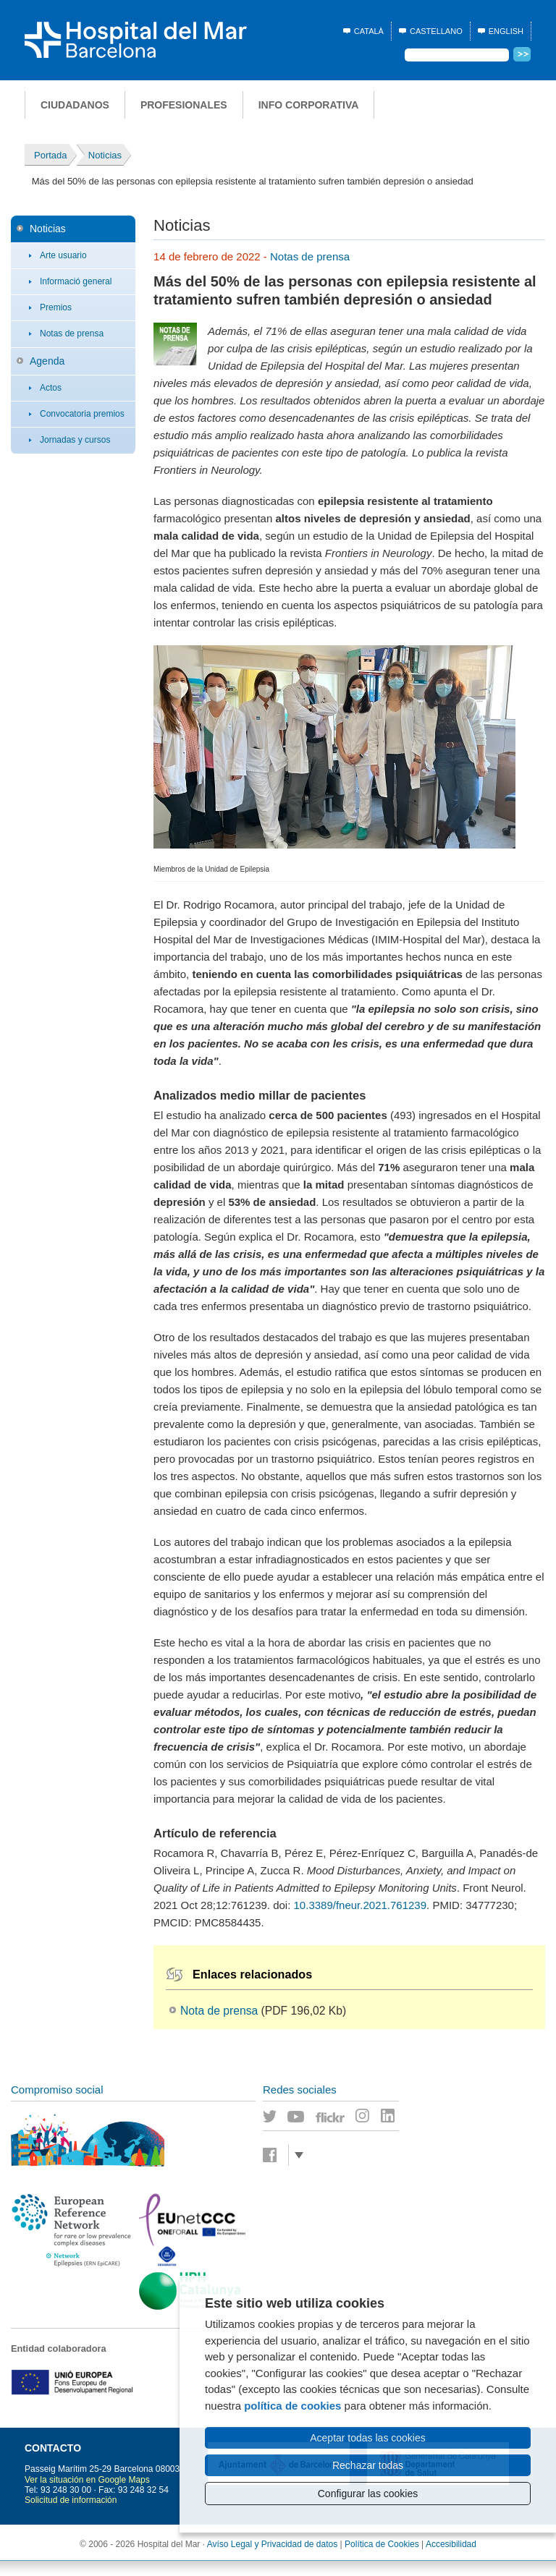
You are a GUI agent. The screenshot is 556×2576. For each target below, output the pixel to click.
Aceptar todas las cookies (368, 2438)
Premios (56, 307)
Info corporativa (308, 105)
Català (369, 31)
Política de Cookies (382, 2544)
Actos (51, 388)
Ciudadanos (75, 105)
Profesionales (183, 105)
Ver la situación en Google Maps (87, 2480)
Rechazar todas (367, 2465)
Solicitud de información (71, 2500)
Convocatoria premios (82, 414)
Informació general (75, 281)
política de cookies (292, 2405)
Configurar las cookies (368, 2493)
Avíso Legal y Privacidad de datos (272, 2544)
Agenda (47, 361)
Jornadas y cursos (75, 440)
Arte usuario (63, 255)
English (506, 31)
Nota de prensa (219, 2011)
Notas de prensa (72, 333)
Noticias (48, 228)
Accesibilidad (451, 2544)
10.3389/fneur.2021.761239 (360, 1905)
